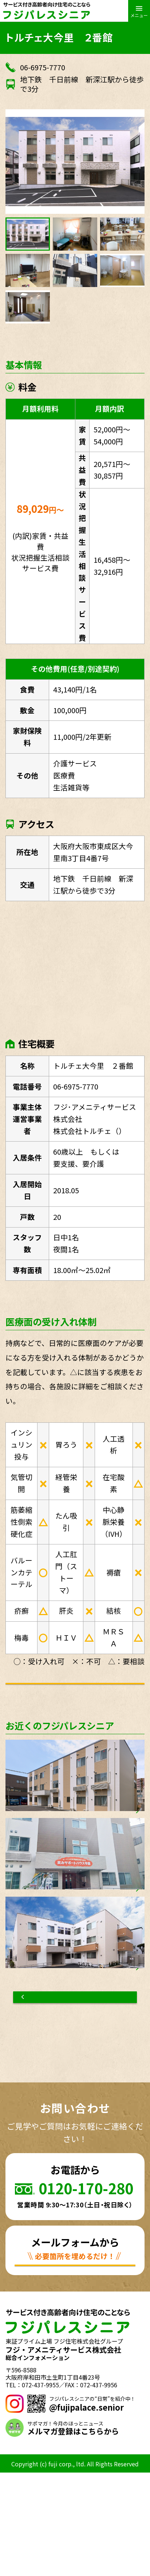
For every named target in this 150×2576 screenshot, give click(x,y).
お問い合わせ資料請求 (87, 1706)
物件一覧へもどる (75, 2077)
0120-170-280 (86, 2272)
